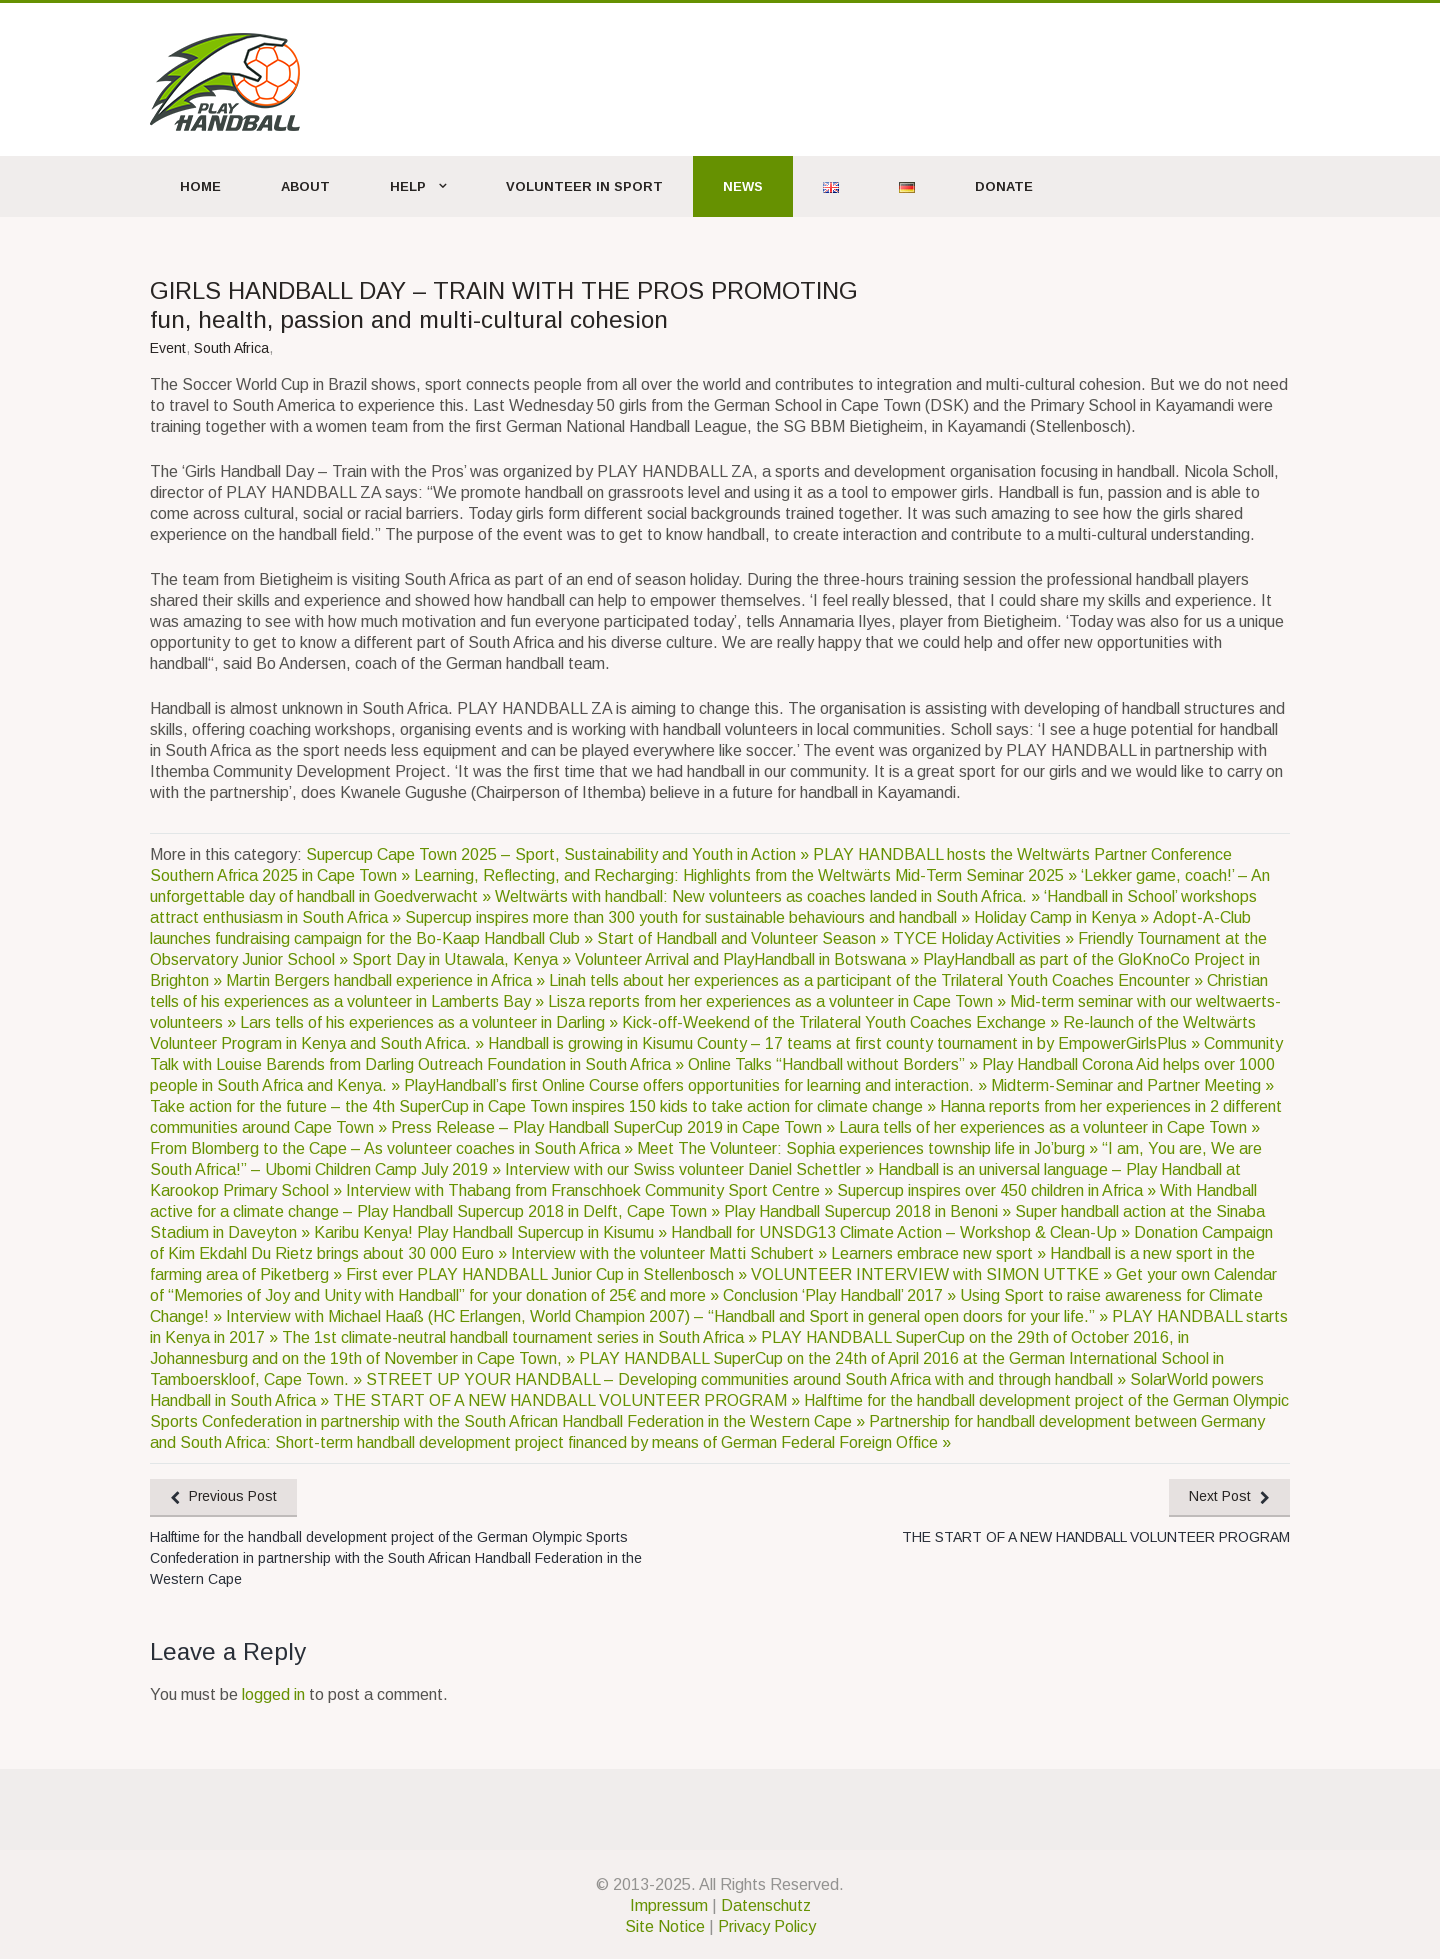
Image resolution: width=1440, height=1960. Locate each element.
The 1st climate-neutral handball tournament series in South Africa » (521, 1337)
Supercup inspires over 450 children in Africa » (998, 1190)
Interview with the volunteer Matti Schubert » (671, 1253)
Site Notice (665, 1927)
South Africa (231, 348)
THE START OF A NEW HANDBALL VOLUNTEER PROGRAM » (568, 1400)
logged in (273, 1695)
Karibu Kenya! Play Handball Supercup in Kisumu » (492, 1232)
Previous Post (234, 1497)
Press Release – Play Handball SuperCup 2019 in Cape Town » (615, 1127)
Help (408, 186)
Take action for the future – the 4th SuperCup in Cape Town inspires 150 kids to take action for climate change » (545, 1106)
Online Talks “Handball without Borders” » (835, 1064)
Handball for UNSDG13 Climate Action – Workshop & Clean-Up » (902, 1232)
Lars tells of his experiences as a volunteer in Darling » (431, 1022)
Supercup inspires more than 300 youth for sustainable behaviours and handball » (689, 917)
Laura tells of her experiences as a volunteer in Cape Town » (1049, 1127)
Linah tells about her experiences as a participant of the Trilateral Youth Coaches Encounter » (878, 980)
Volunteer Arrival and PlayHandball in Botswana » (749, 959)
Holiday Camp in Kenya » (1063, 917)
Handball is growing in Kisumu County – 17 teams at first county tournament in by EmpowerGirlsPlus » (846, 1043)
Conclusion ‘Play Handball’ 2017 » (841, 1295)
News (743, 186)
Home (200, 186)
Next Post (1219, 1497)
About (305, 186)
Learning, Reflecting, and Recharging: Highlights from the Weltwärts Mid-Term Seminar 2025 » (747, 875)
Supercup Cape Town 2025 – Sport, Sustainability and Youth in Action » (559, 854)
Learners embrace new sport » (940, 1253)
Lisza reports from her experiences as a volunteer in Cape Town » (779, 1001)
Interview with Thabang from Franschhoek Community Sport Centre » (591, 1190)
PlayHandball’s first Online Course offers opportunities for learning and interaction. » (697, 1085)
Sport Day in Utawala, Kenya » (463, 959)
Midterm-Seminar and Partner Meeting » (1132, 1085)
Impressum (669, 1906)
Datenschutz (766, 1906)
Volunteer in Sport (584, 186)
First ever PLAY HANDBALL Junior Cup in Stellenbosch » (548, 1274)
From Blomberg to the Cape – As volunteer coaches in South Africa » (393, 1148)
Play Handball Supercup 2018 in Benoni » (869, 1211)
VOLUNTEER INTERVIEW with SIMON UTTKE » (933, 1274)
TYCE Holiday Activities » (985, 938)
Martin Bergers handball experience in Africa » (387, 980)
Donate (1004, 186)
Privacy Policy (767, 1927)
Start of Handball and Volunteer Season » (745, 938)
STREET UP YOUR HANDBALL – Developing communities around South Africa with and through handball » (748, 1379)
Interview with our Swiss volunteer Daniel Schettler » (691, 1169)
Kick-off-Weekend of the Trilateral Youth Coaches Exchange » (842, 1022)
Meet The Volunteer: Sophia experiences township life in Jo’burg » (869, 1148)
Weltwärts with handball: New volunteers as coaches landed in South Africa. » (769, 896)
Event (168, 348)
